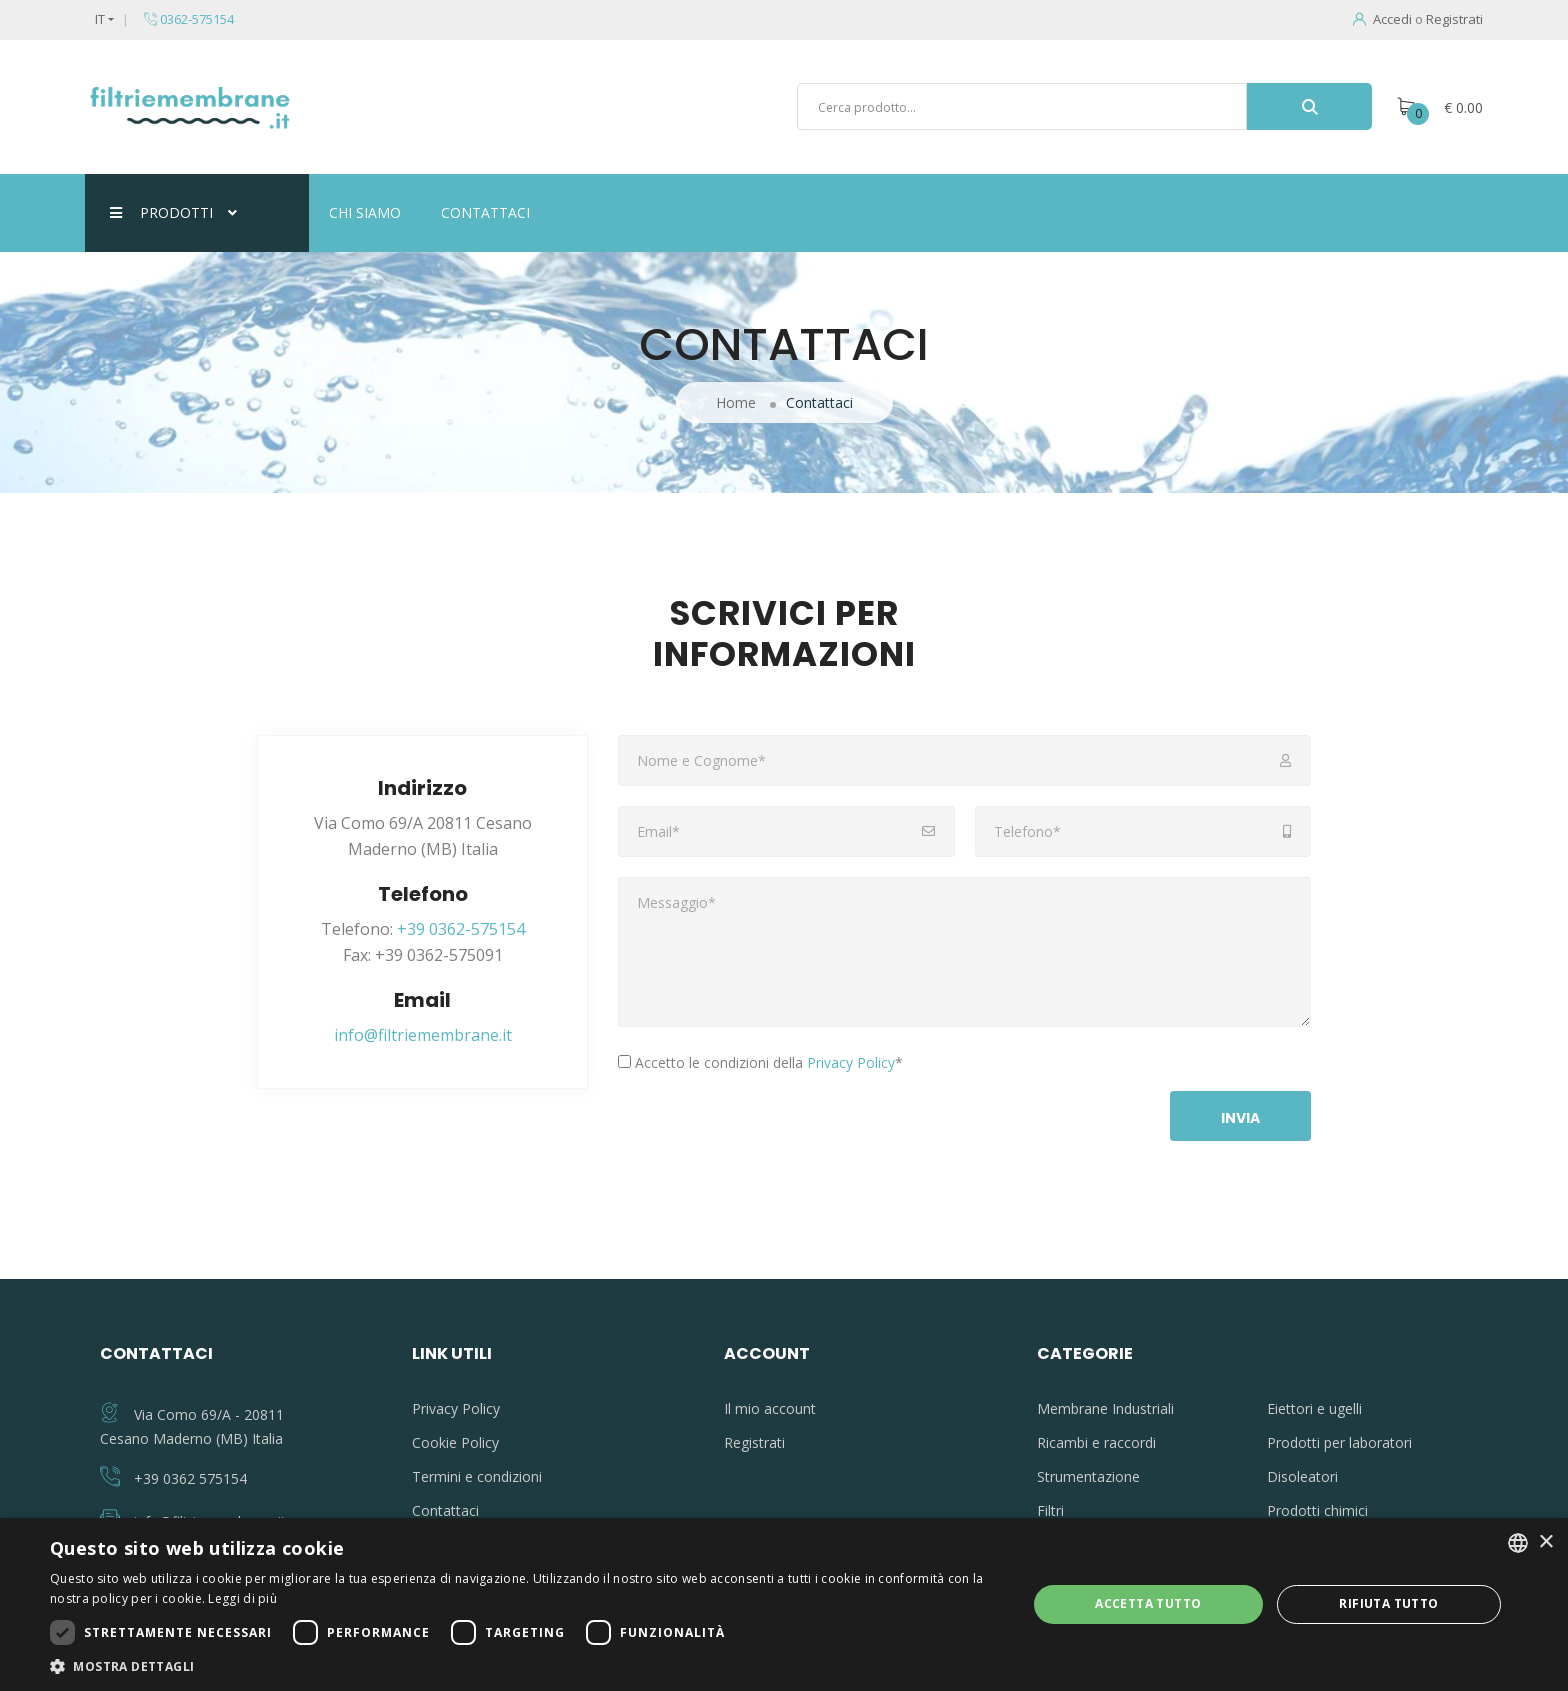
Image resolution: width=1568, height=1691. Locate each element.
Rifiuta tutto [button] (1388, 1603)
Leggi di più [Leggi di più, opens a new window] (242, 1598)
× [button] (1545, 1542)
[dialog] (784, 1604)
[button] (524, 1666)
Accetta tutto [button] (1148, 1603)
